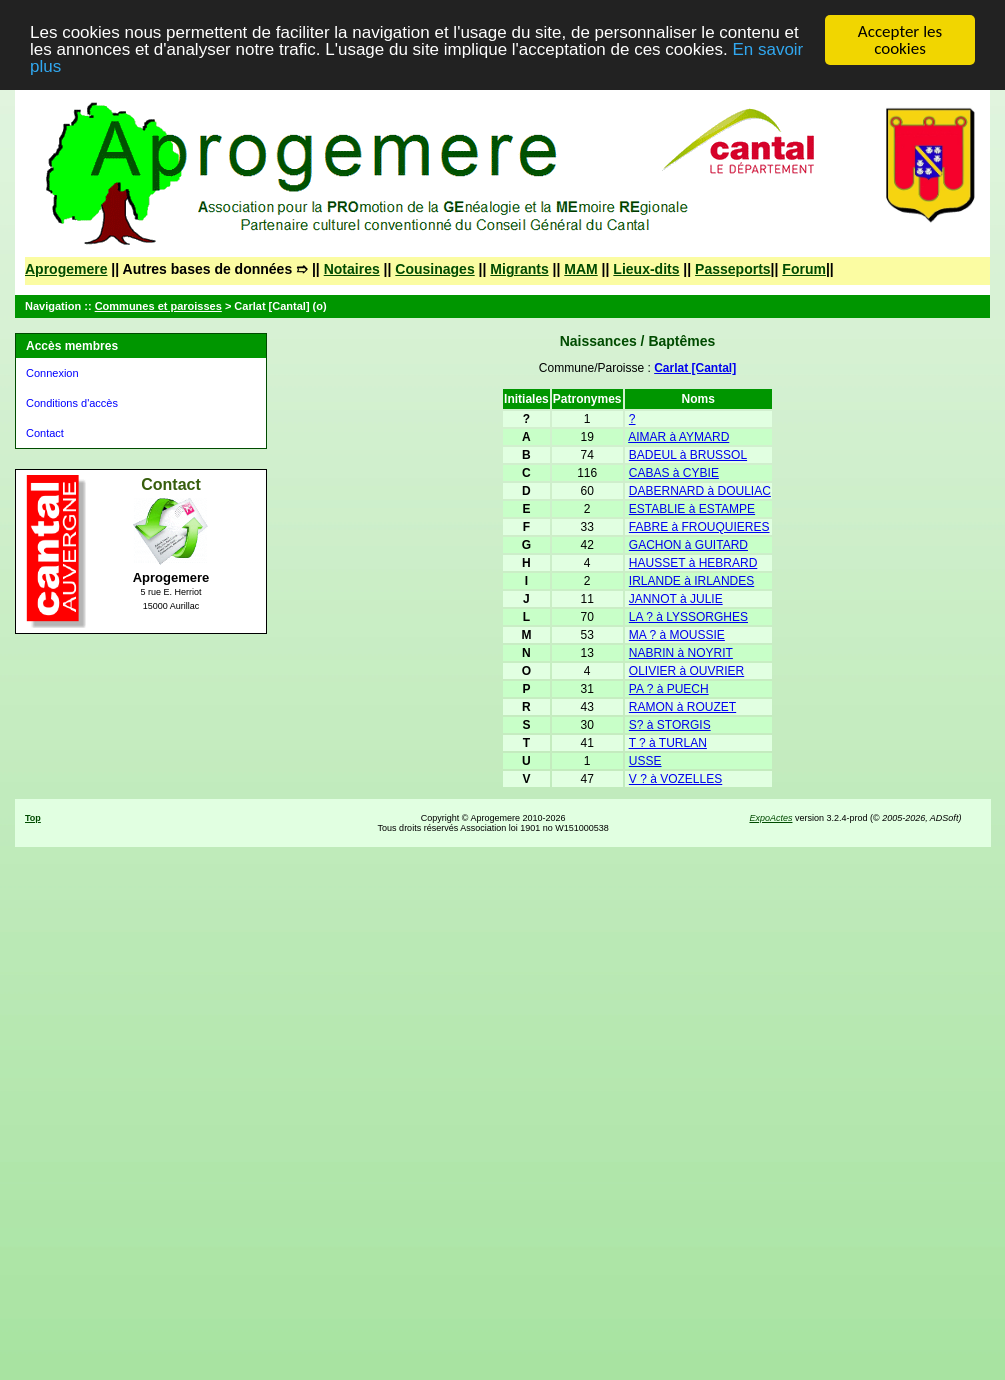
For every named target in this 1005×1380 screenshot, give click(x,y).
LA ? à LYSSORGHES (688, 617)
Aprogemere (66, 269)
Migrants (519, 269)
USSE (645, 761)
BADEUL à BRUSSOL (688, 455)
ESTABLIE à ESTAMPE (692, 509)
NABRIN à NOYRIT (681, 653)
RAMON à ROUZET (682, 707)
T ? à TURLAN (668, 743)
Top (33, 818)
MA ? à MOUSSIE (677, 635)
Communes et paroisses (158, 306)
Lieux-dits (646, 269)
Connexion (52, 373)
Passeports (732, 269)
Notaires (352, 269)
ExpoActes (770, 818)
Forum (804, 269)
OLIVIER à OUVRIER (686, 671)
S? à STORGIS (670, 725)
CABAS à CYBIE (674, 473)
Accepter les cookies (900, 40)
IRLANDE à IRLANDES (691, 581)
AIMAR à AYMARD (678, 437)
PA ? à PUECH (669, 689)
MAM (580, 269)
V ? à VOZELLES (675, 779)
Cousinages (434, 269)
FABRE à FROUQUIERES (699, 527)
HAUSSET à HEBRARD (693, 563)
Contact (45, 433)
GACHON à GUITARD (688, 545)
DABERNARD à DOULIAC (700, 491)
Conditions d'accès (72, 403)
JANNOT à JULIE (676, 599)
